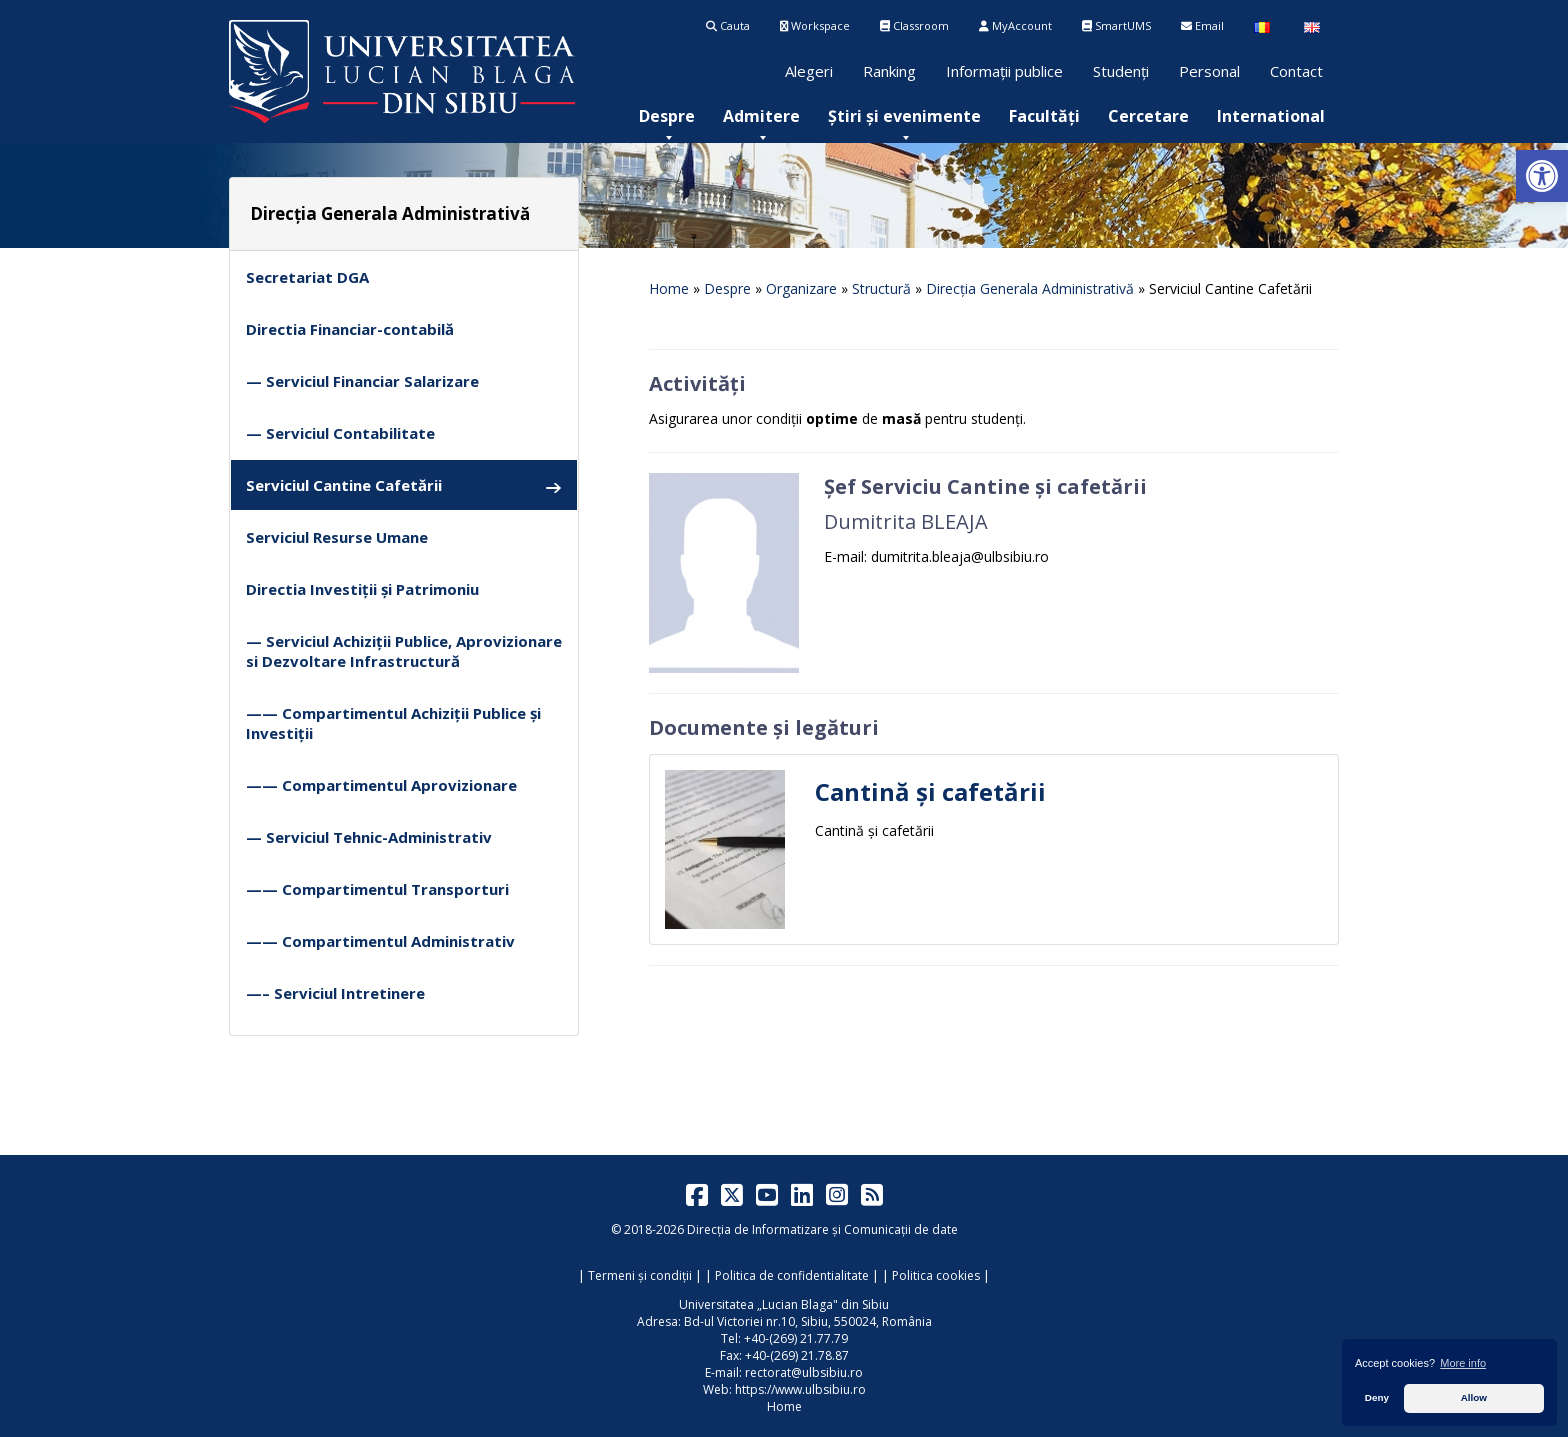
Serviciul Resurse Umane (337, 537)
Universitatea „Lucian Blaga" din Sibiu (784, 1304)
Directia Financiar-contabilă (350, 329)
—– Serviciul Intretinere (335, 993)
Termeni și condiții (640, 1275)
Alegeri (809, 71)
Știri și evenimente (904, 116)
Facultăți (1044, 116)
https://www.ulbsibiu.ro (800, 1389)
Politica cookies (936, 1275)
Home (669, 288)
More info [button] (1463, 1363)
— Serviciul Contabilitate (340, 433)
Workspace (815, 25)
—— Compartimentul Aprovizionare (381, 785)
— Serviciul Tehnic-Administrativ (369, 837)
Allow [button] (1474, 1397)
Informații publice (1004, 71)
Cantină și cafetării (930, 791)
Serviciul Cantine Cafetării (404, 485)
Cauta (728, 25)
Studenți (1121, 71)
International (1271, 116)
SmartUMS (1116, 25)
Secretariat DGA (307, 277)
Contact (1296, 71)
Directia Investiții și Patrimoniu (362, 589)
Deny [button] (1377, 1397)
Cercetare (1148, 116)
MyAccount (1015, 25)
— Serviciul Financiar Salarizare (362, 381)
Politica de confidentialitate (792, 1275)
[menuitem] (667, 116)
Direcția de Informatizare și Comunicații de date (822, 1229)
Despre (667, 116)
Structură (881, 288)
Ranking (889, 71)
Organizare (801, 288)
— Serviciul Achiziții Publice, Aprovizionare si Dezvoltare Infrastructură (404, 651)
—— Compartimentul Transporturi (377, 889)
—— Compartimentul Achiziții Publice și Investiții (393, 723)
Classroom (914, 25)
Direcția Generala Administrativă (1030, 288)
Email (1202, 25)
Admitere (761, 116)
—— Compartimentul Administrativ (380, 941)
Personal (1209, 71)
